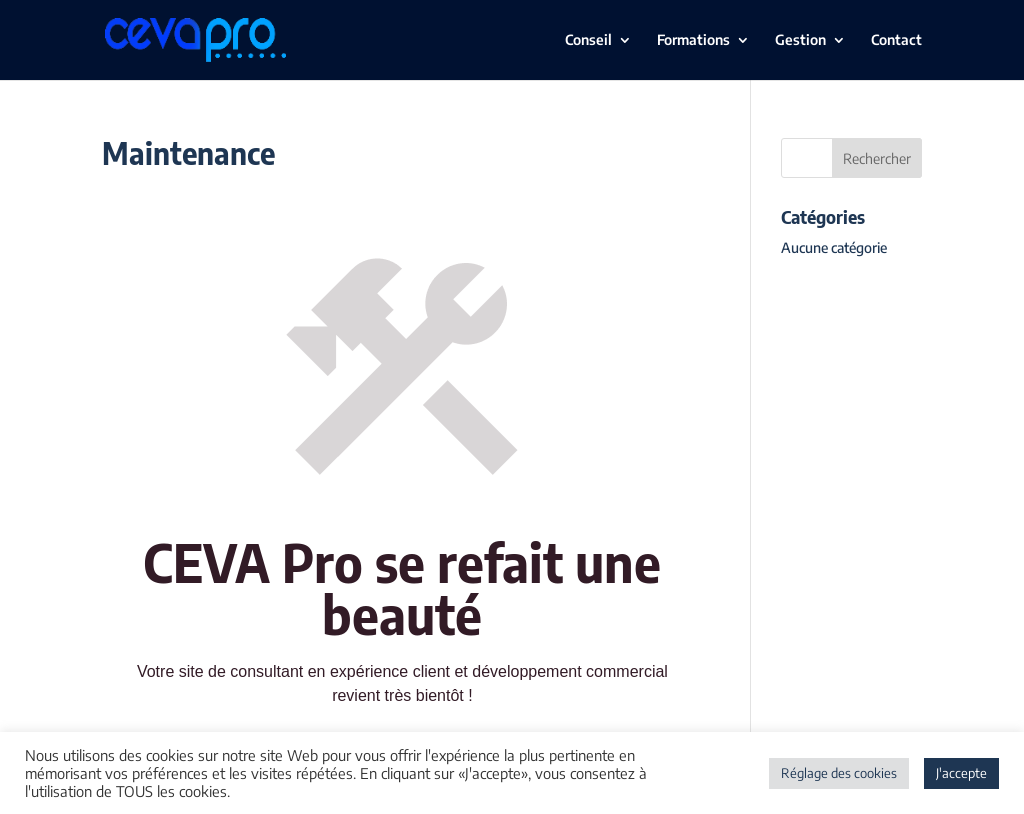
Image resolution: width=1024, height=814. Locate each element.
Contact (896, 40)
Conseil (588, 40)
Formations (693, 40)
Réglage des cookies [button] (839, 773)
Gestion (800, 40)
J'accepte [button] (961, 773)
